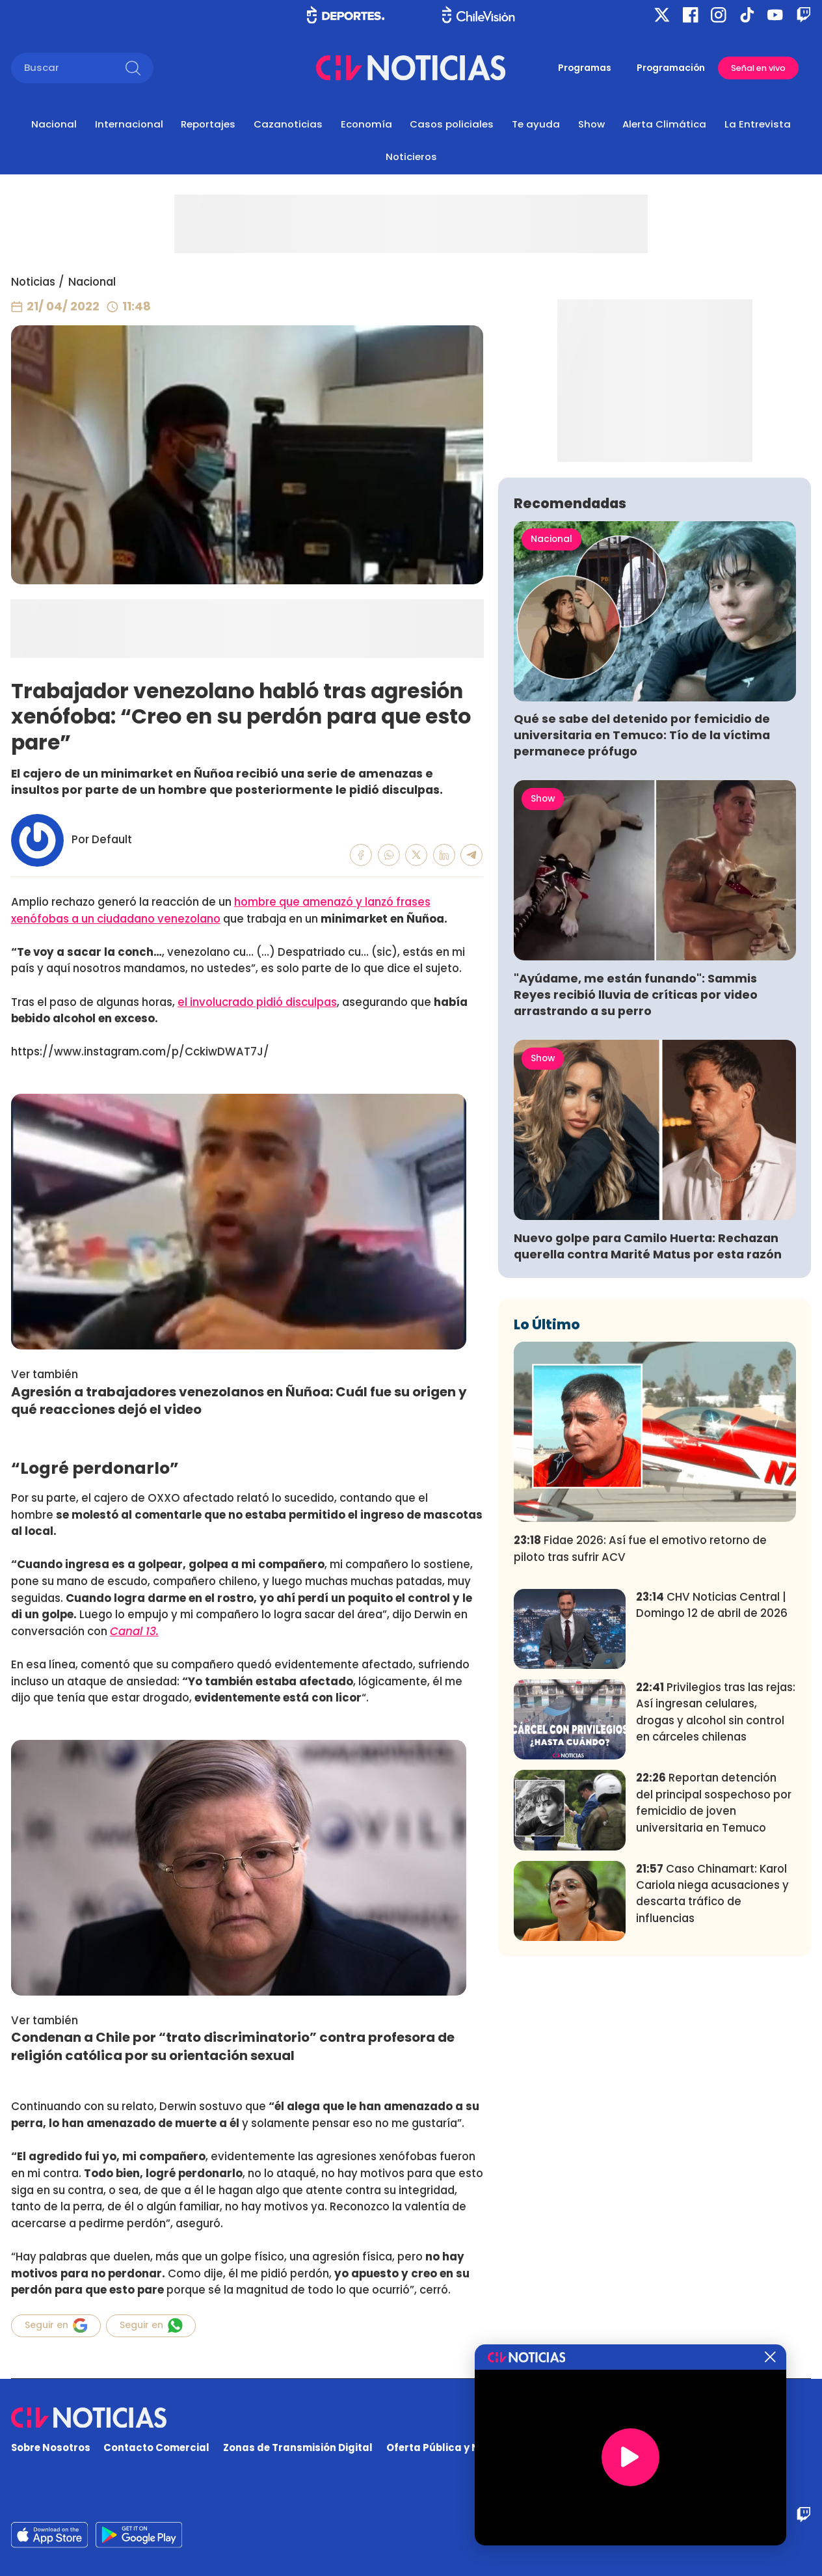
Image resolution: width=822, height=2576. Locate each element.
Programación (671, 67)
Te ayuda (536, 124)
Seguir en (56, 2325)
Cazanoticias (288, 124)
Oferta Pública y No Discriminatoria (477, 2447)
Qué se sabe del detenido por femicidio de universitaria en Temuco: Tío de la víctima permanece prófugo (642, 925)
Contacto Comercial (156, 2447)
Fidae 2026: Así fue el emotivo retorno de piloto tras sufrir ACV (640, 1738)
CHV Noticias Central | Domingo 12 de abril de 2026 (712, 1795)
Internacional (129, 124)
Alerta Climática (664, 124)
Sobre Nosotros (50, 2447)
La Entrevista (757, 124)
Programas (584, 67)
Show (591, 124)
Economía (366, 124)
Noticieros (411, 156)
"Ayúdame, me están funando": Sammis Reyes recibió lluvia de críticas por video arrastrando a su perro (636, 1184)
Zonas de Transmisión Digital (298, 2447)
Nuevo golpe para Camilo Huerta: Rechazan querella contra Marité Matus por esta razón (648, 1436)
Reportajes (208, 124)
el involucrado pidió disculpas (257, 1002)
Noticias (33, 282)
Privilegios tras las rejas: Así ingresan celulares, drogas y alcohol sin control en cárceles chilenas (715, 1901)
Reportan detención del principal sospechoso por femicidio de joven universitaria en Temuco (713, 1992)
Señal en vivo (758, 68)
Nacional (54, 124)
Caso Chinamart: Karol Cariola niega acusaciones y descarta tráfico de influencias (712, 2083)
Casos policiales (452, 124)
